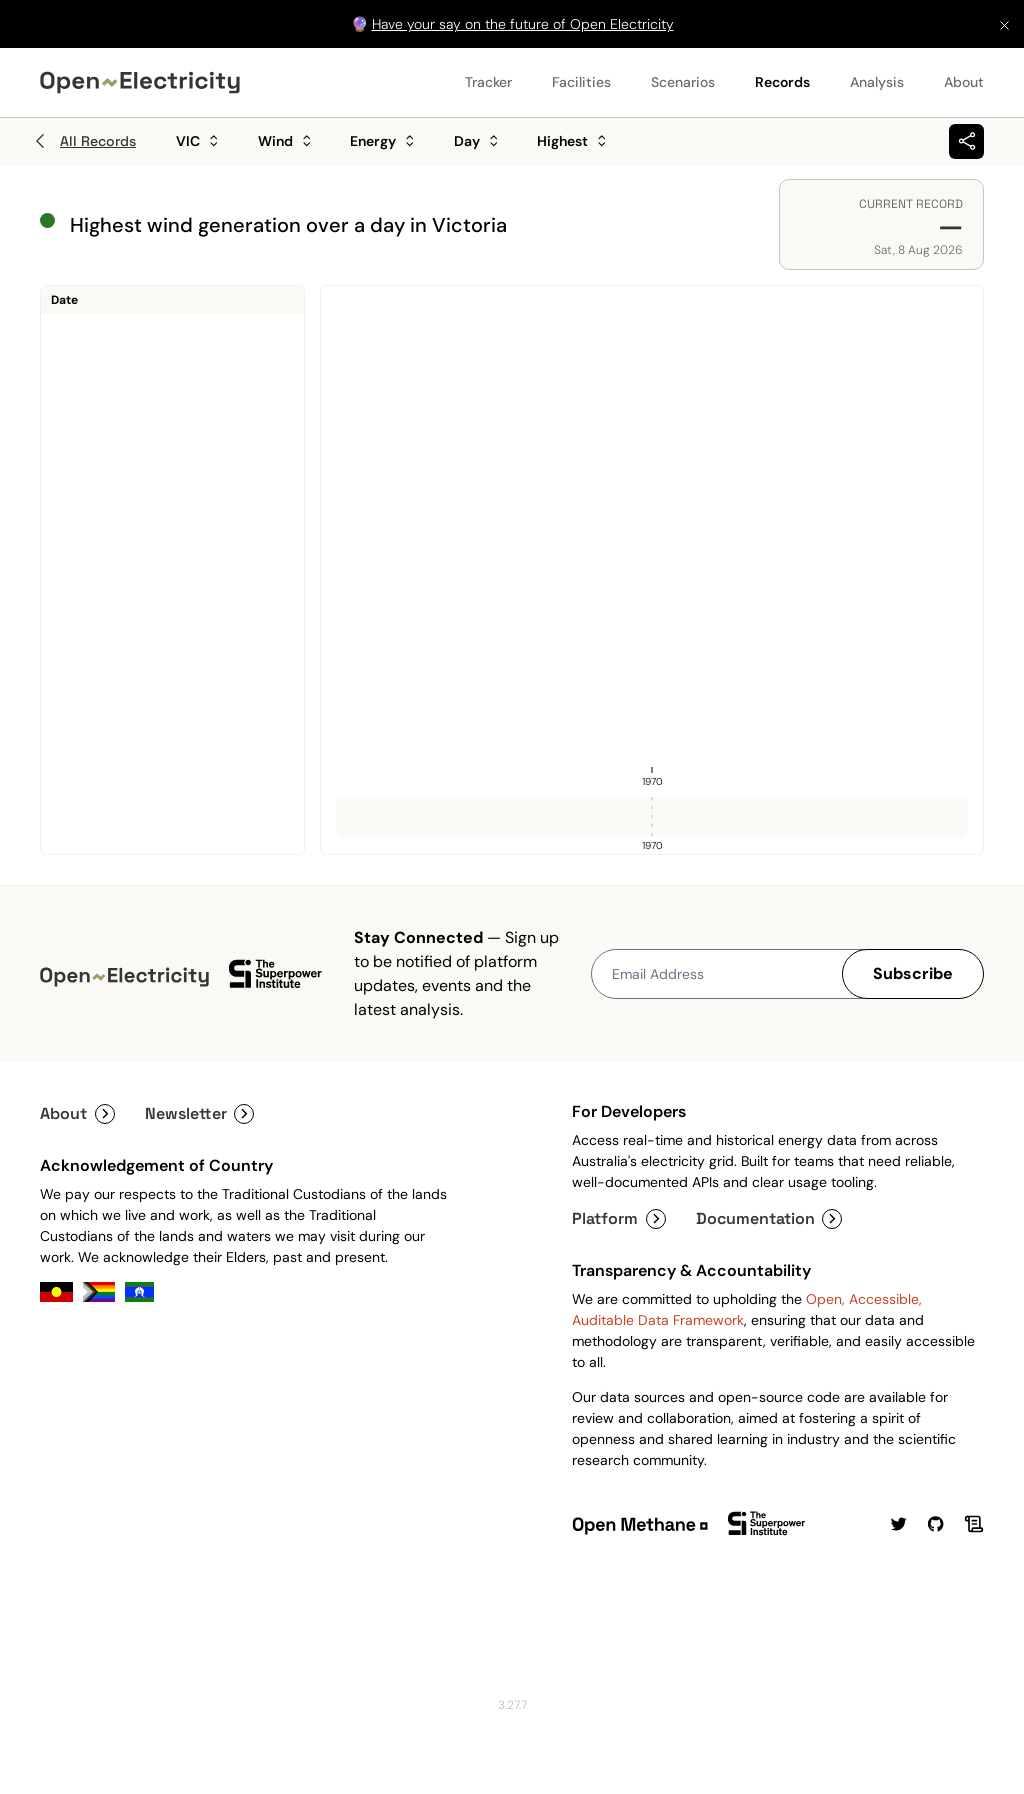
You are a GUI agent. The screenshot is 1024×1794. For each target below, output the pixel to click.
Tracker (488, 82)
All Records (83, 141)
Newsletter (200, 1113)
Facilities (581, 82)
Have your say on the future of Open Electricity (523, 24)
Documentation (769, 1218)
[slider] (652, 817)
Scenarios (683, 82)
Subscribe (913, 973)
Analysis (877, 82)
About (964, 82)
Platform (619, 1218)
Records (782, 82)
